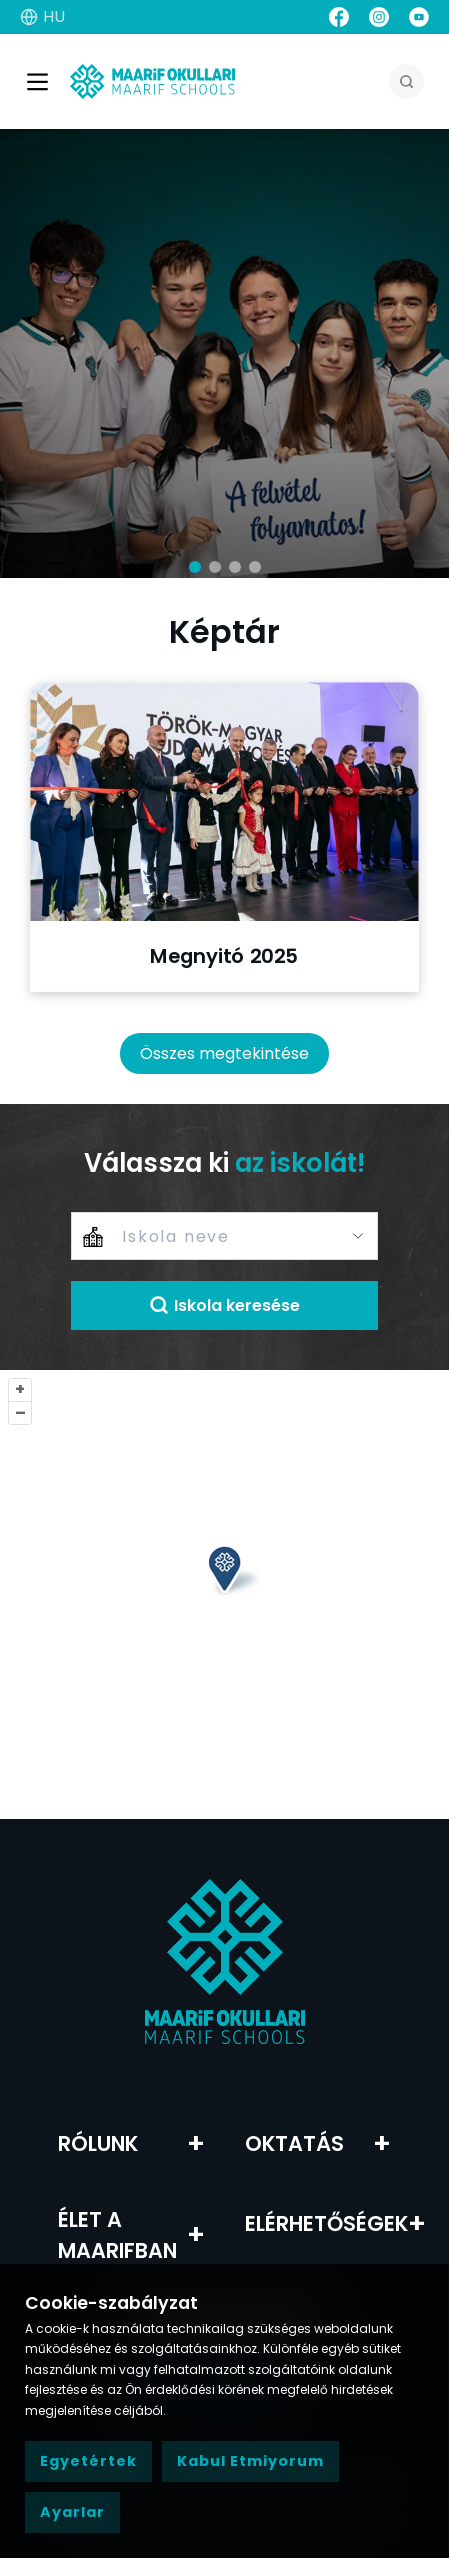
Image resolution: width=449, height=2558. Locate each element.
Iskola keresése (224, 1305)
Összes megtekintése (224, 1053)
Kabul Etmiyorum (250, 2461)
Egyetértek (88, 2461)
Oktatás (294, 2143)
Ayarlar (72, 2512)
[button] (195, 567)
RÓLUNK (98, 2143)
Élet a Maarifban (117, 2235)
